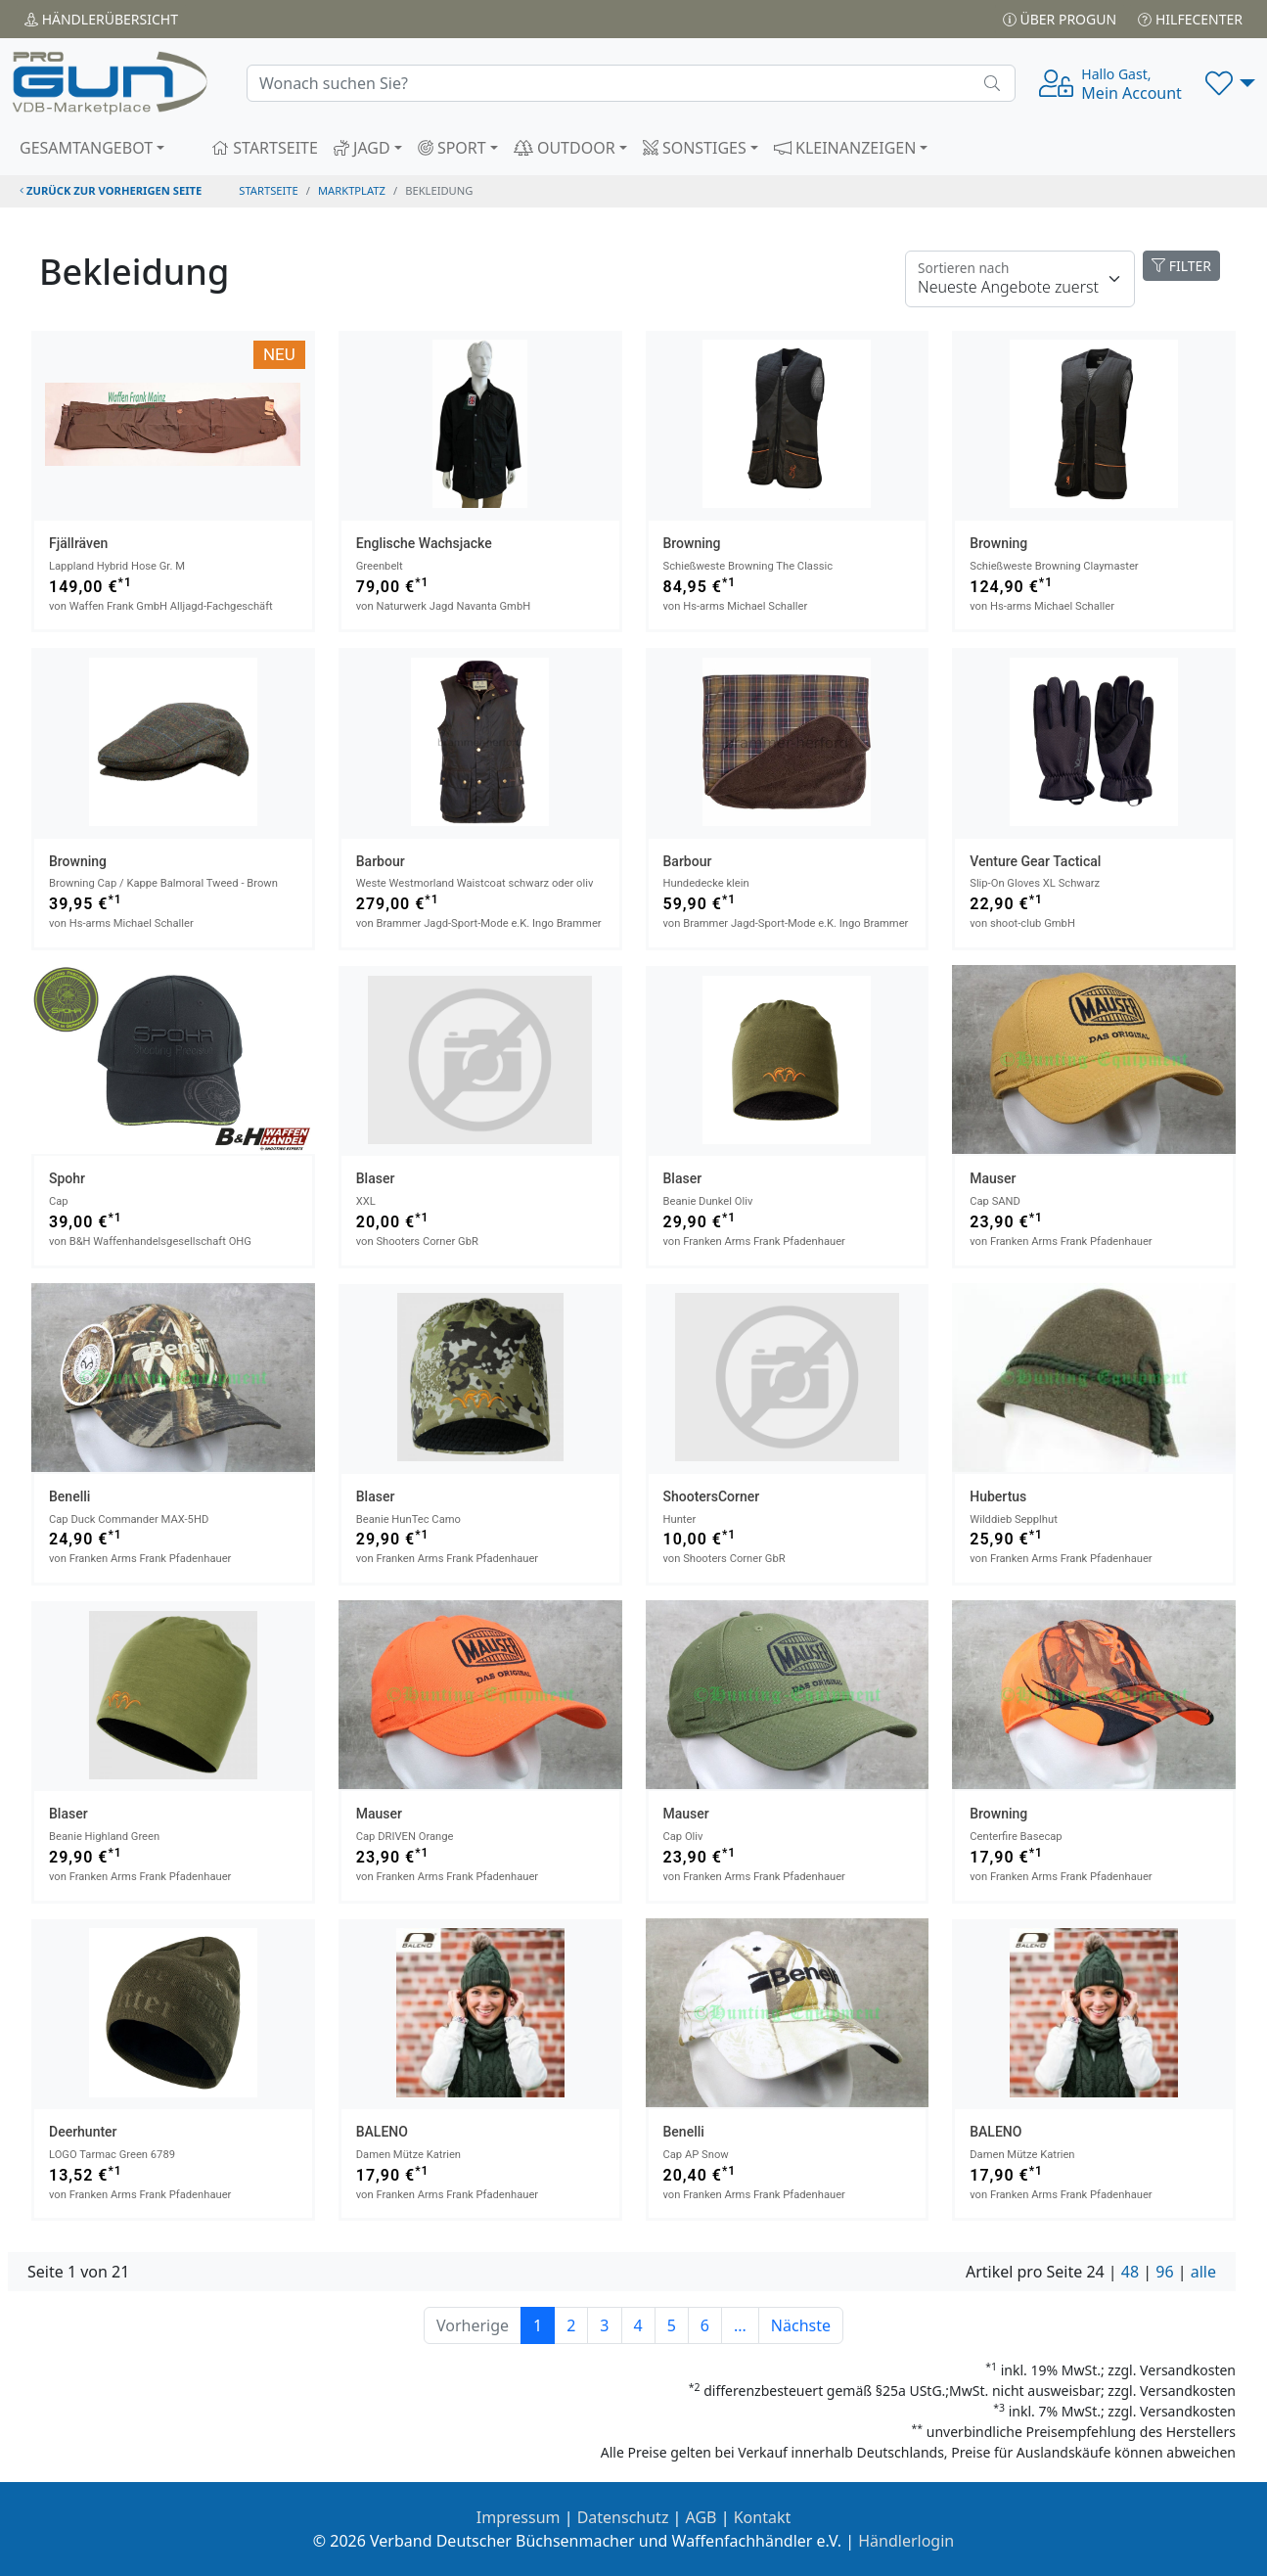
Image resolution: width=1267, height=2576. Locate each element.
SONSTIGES (695, 148)
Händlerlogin (906, 2541)
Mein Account (1131, 84)
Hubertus (998, 1496)
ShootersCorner (711, 1496)
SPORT (452, 148)
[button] (1230, 83)
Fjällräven (78, 543)
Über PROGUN (1059, 19)
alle (1203, 2271)
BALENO (382, 2131)
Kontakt (763, 2517)
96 (1164, 2271)
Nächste (801, 2325)
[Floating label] (1020, 279)
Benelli (69, 1496)
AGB (701, 2517)
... (740, 2325)
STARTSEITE (264, 148)
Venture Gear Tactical (1035, 861)
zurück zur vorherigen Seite (111, 190)
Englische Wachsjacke (424, 543)
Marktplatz (351, 190)
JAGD (362, 148)
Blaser (375, 1178)
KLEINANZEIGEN (845, 148)
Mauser (993, 1178)
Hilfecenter (1190, 19)
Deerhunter (83, 2131)
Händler (101, 19)
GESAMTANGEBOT (86, 148)
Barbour (380, 861)
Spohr (67, 1178)
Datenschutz (623, 2517)
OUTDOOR (564, 148)
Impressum (518, 2517)
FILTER (1181, 265)
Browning (692, 543)
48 (1130, 2271)
